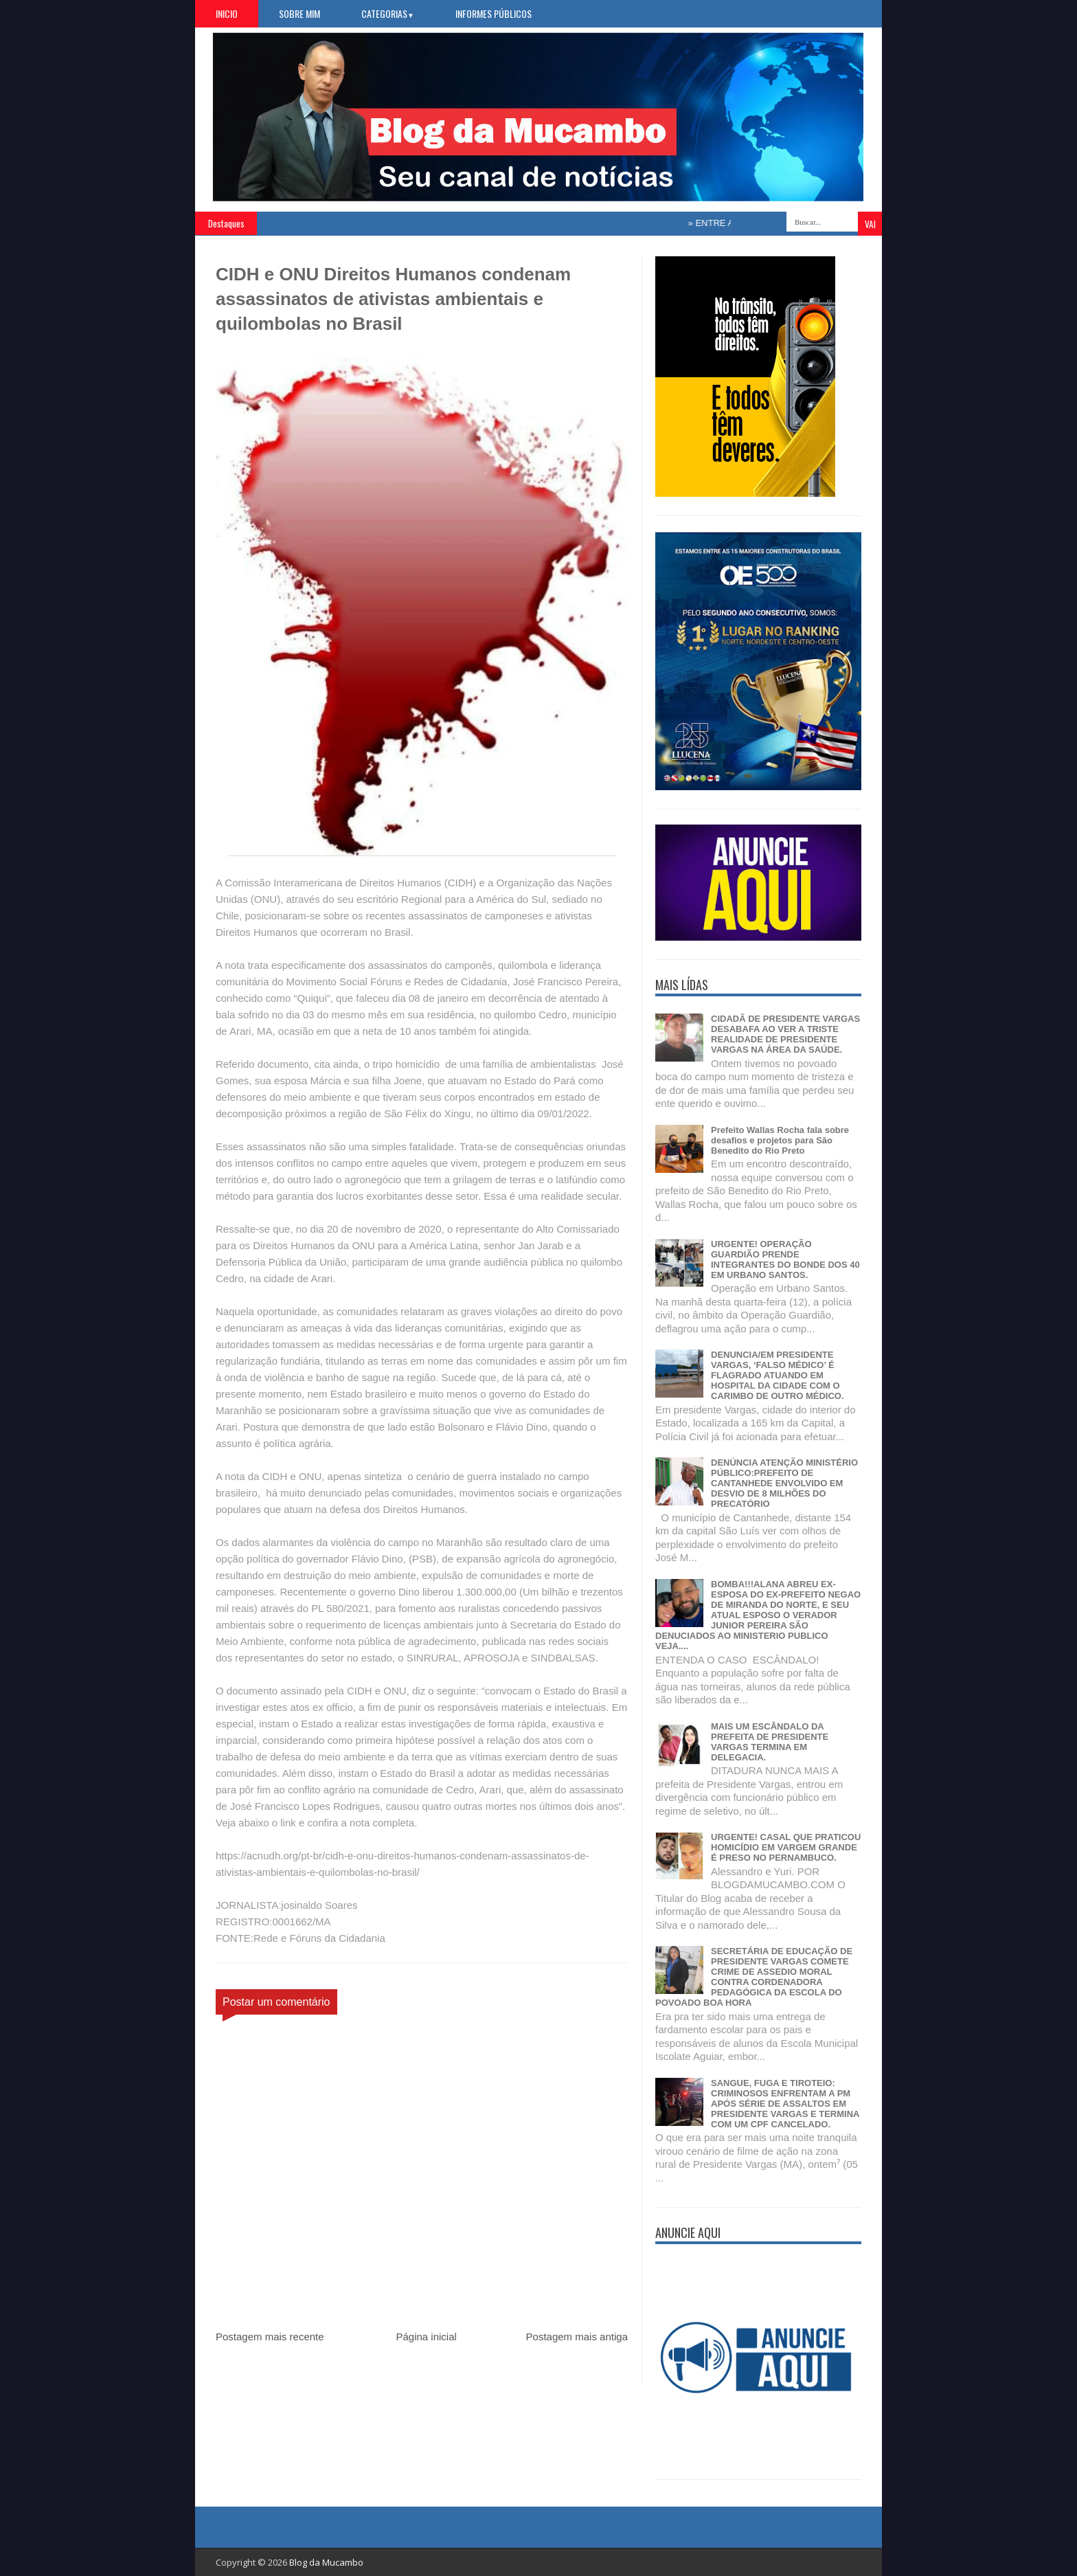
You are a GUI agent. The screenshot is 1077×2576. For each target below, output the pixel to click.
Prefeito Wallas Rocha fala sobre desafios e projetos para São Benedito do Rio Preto (780, 1140)
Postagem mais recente (270, 2336)
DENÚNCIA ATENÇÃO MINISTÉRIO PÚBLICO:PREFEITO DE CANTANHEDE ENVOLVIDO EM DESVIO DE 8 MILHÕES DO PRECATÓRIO (784, 1483)
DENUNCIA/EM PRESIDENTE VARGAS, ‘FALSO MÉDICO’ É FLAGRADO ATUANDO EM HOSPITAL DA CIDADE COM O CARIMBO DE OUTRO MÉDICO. (777, 1375)
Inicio (227, 13)
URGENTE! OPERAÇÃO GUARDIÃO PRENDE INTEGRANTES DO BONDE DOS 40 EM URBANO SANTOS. (785, 1259)
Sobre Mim (299, 13)
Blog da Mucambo (326, 2562)
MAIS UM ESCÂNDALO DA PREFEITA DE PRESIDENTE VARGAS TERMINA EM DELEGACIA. (769, 1741)
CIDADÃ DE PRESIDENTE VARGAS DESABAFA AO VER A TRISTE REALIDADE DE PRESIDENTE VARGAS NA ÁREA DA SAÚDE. (785, 1034)
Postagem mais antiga (577, 2336)
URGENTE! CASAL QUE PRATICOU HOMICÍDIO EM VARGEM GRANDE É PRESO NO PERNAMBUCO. (786, 1847)
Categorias (387, 13)
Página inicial (426, 2336)
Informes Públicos (493, 13)
